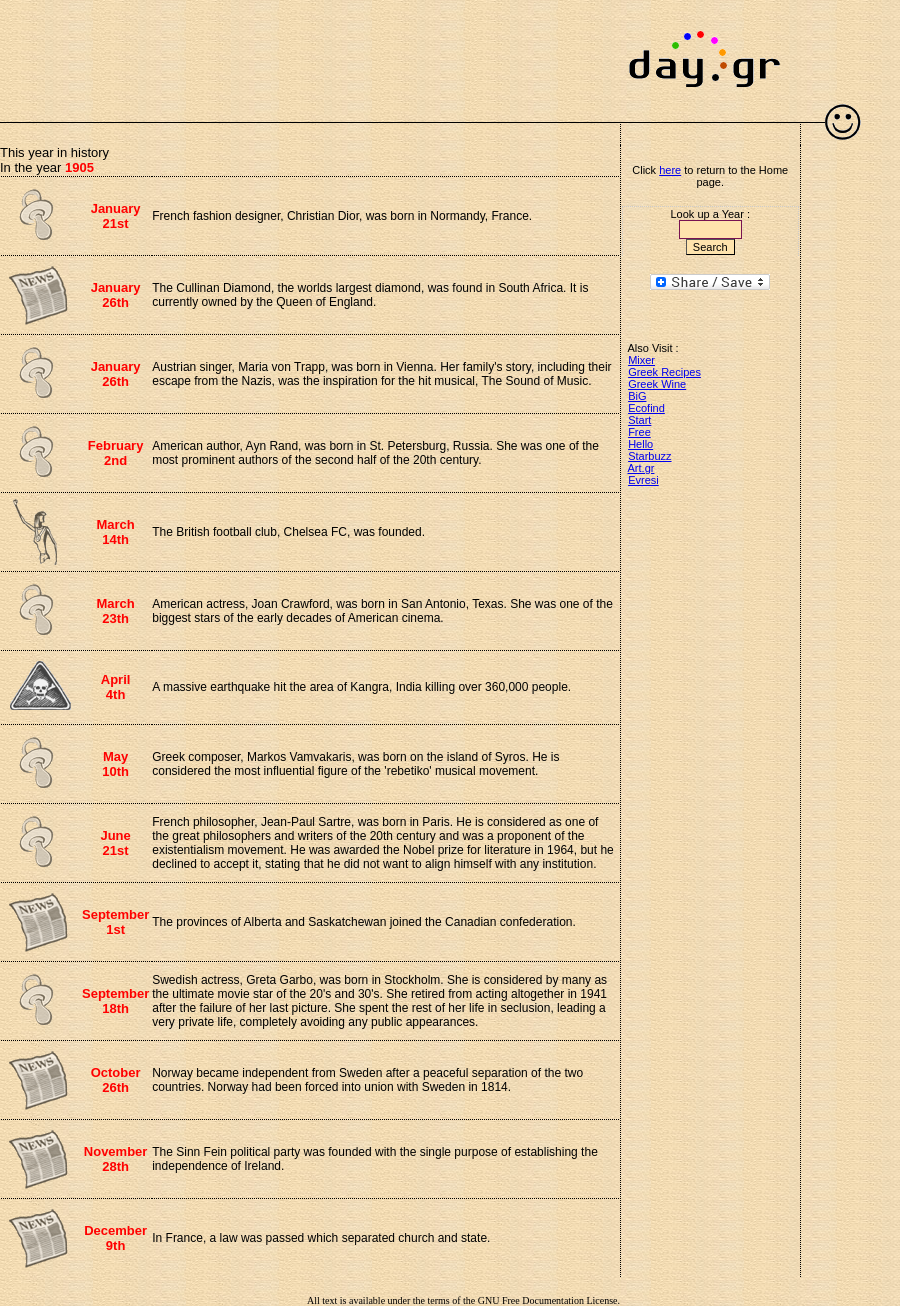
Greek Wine (657, 384)
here (670, 170)
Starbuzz (649, 456)
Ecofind (646, 408)
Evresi (643, 480)
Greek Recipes (664, 372)
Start (639, 420)
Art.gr (641, 468)
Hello (640, 444)
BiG (637, 396)
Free (639, 432)
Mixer (641, 360)
